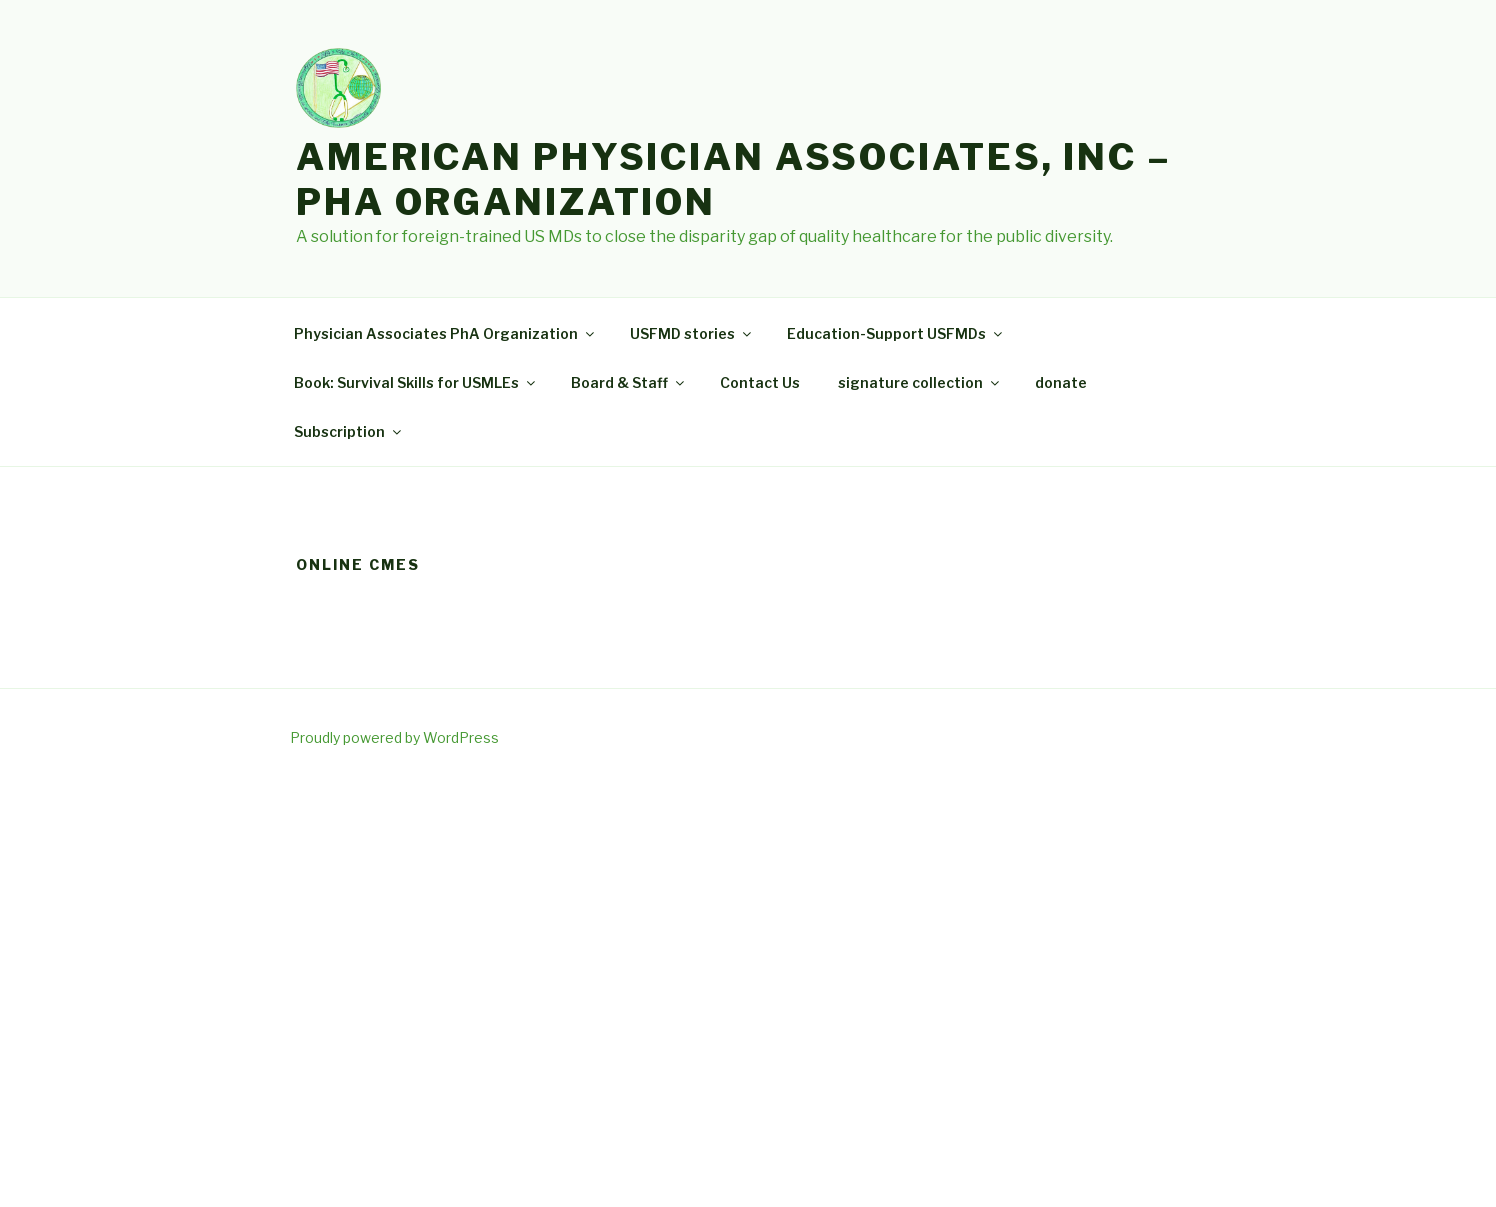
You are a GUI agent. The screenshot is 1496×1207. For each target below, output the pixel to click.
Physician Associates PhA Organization (445, 333)
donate (1061, 382)
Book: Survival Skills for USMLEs (416, 382)
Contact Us (760, 382)
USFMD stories (692, 333)
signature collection (920, 382)
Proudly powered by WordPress (394, 737)
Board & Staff (629, 382)
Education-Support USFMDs (896, 333)
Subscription (349, 431)
